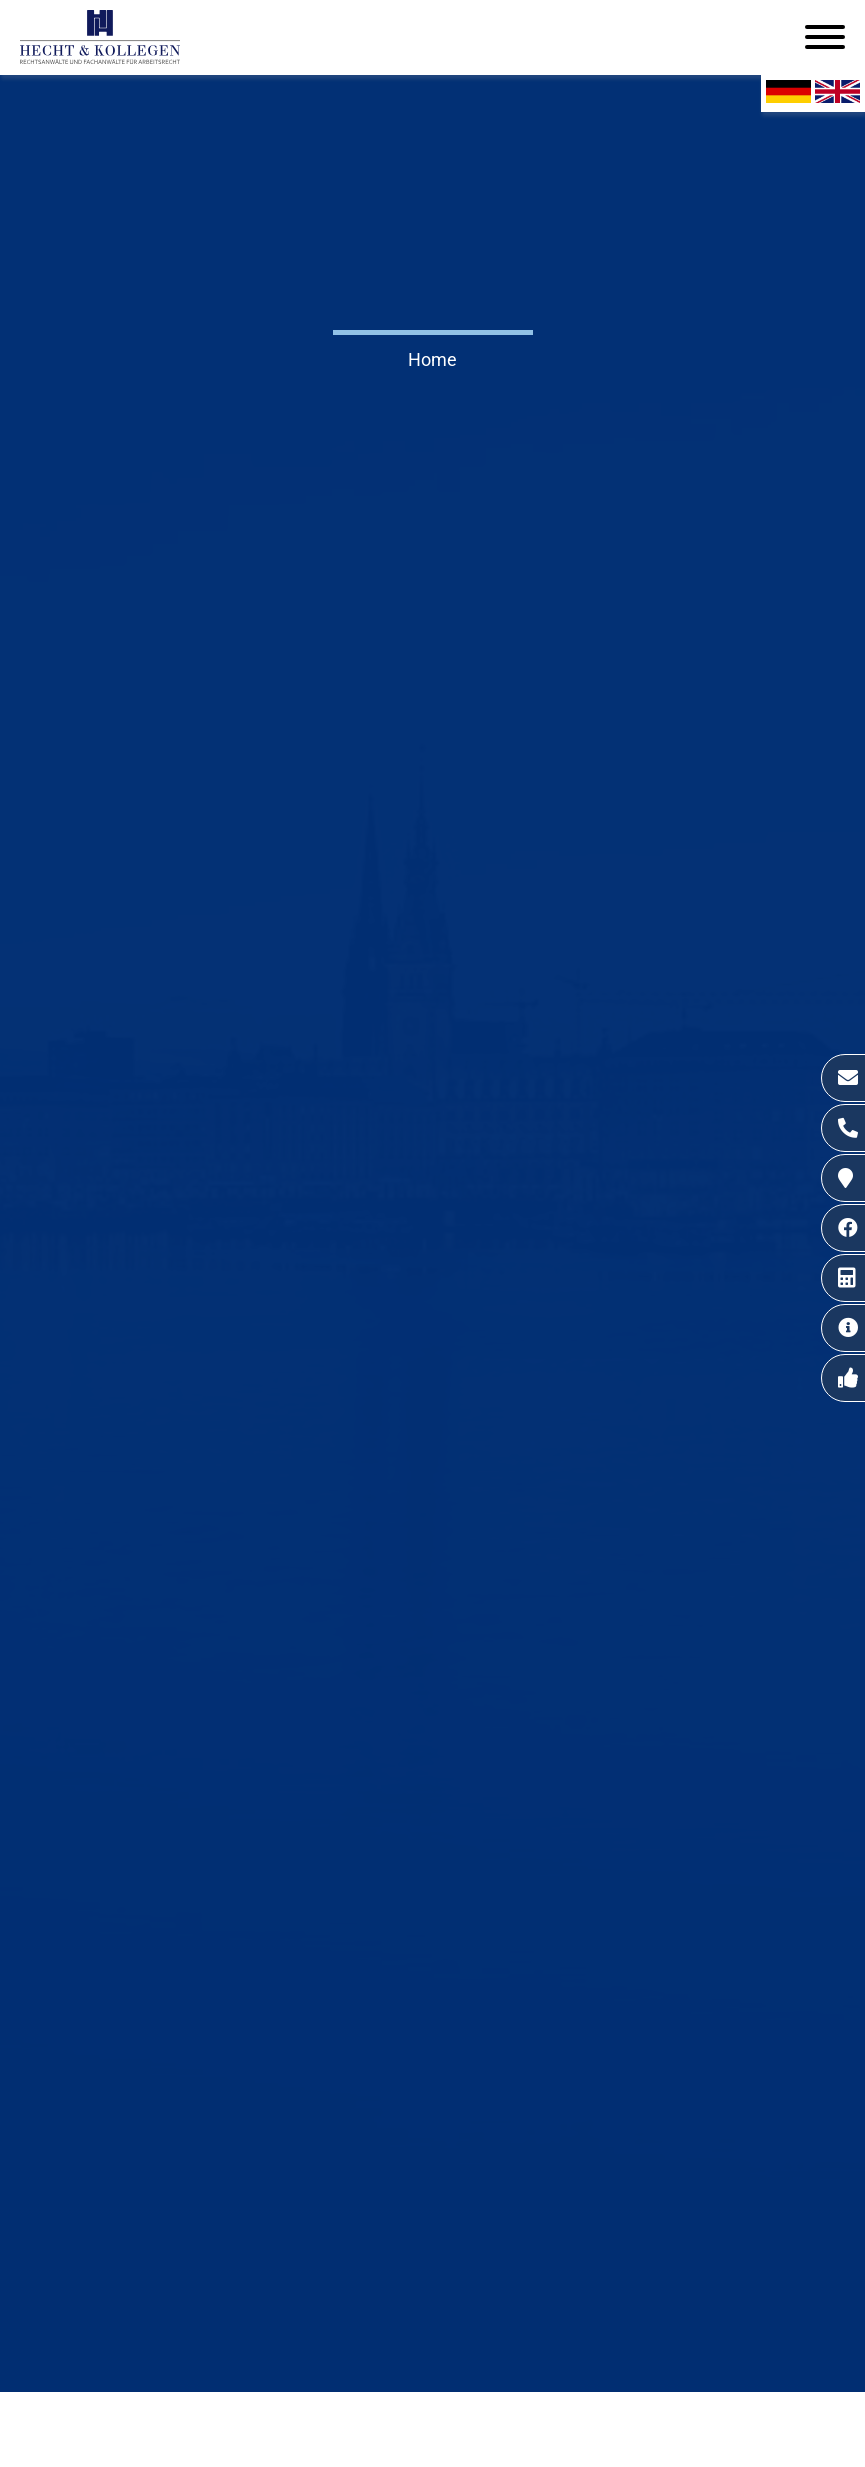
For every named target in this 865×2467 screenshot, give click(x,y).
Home (432, 359)
